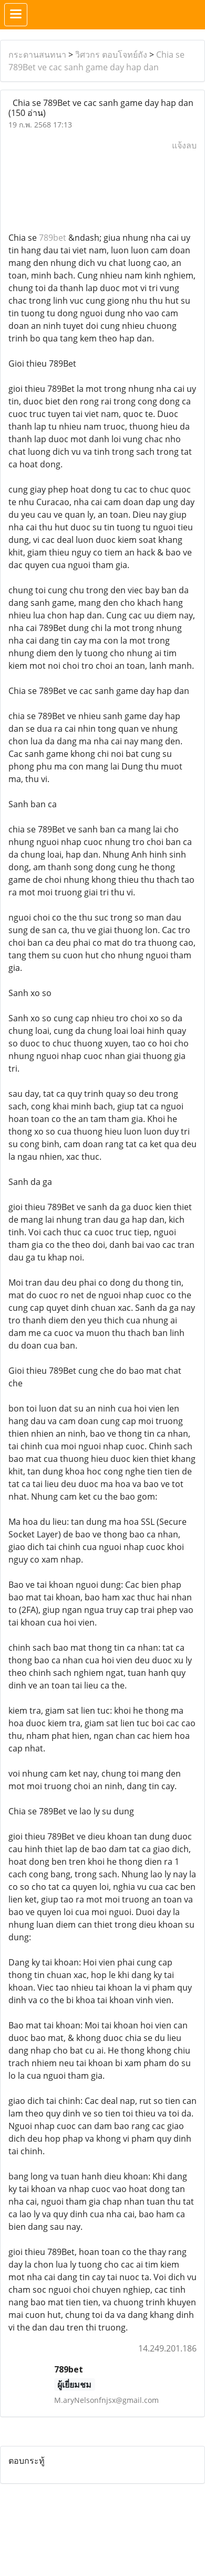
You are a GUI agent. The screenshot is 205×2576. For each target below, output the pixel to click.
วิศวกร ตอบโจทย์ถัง (111, 54)
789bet (52, 237)
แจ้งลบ (184, 145)
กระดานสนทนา (37, 54)
